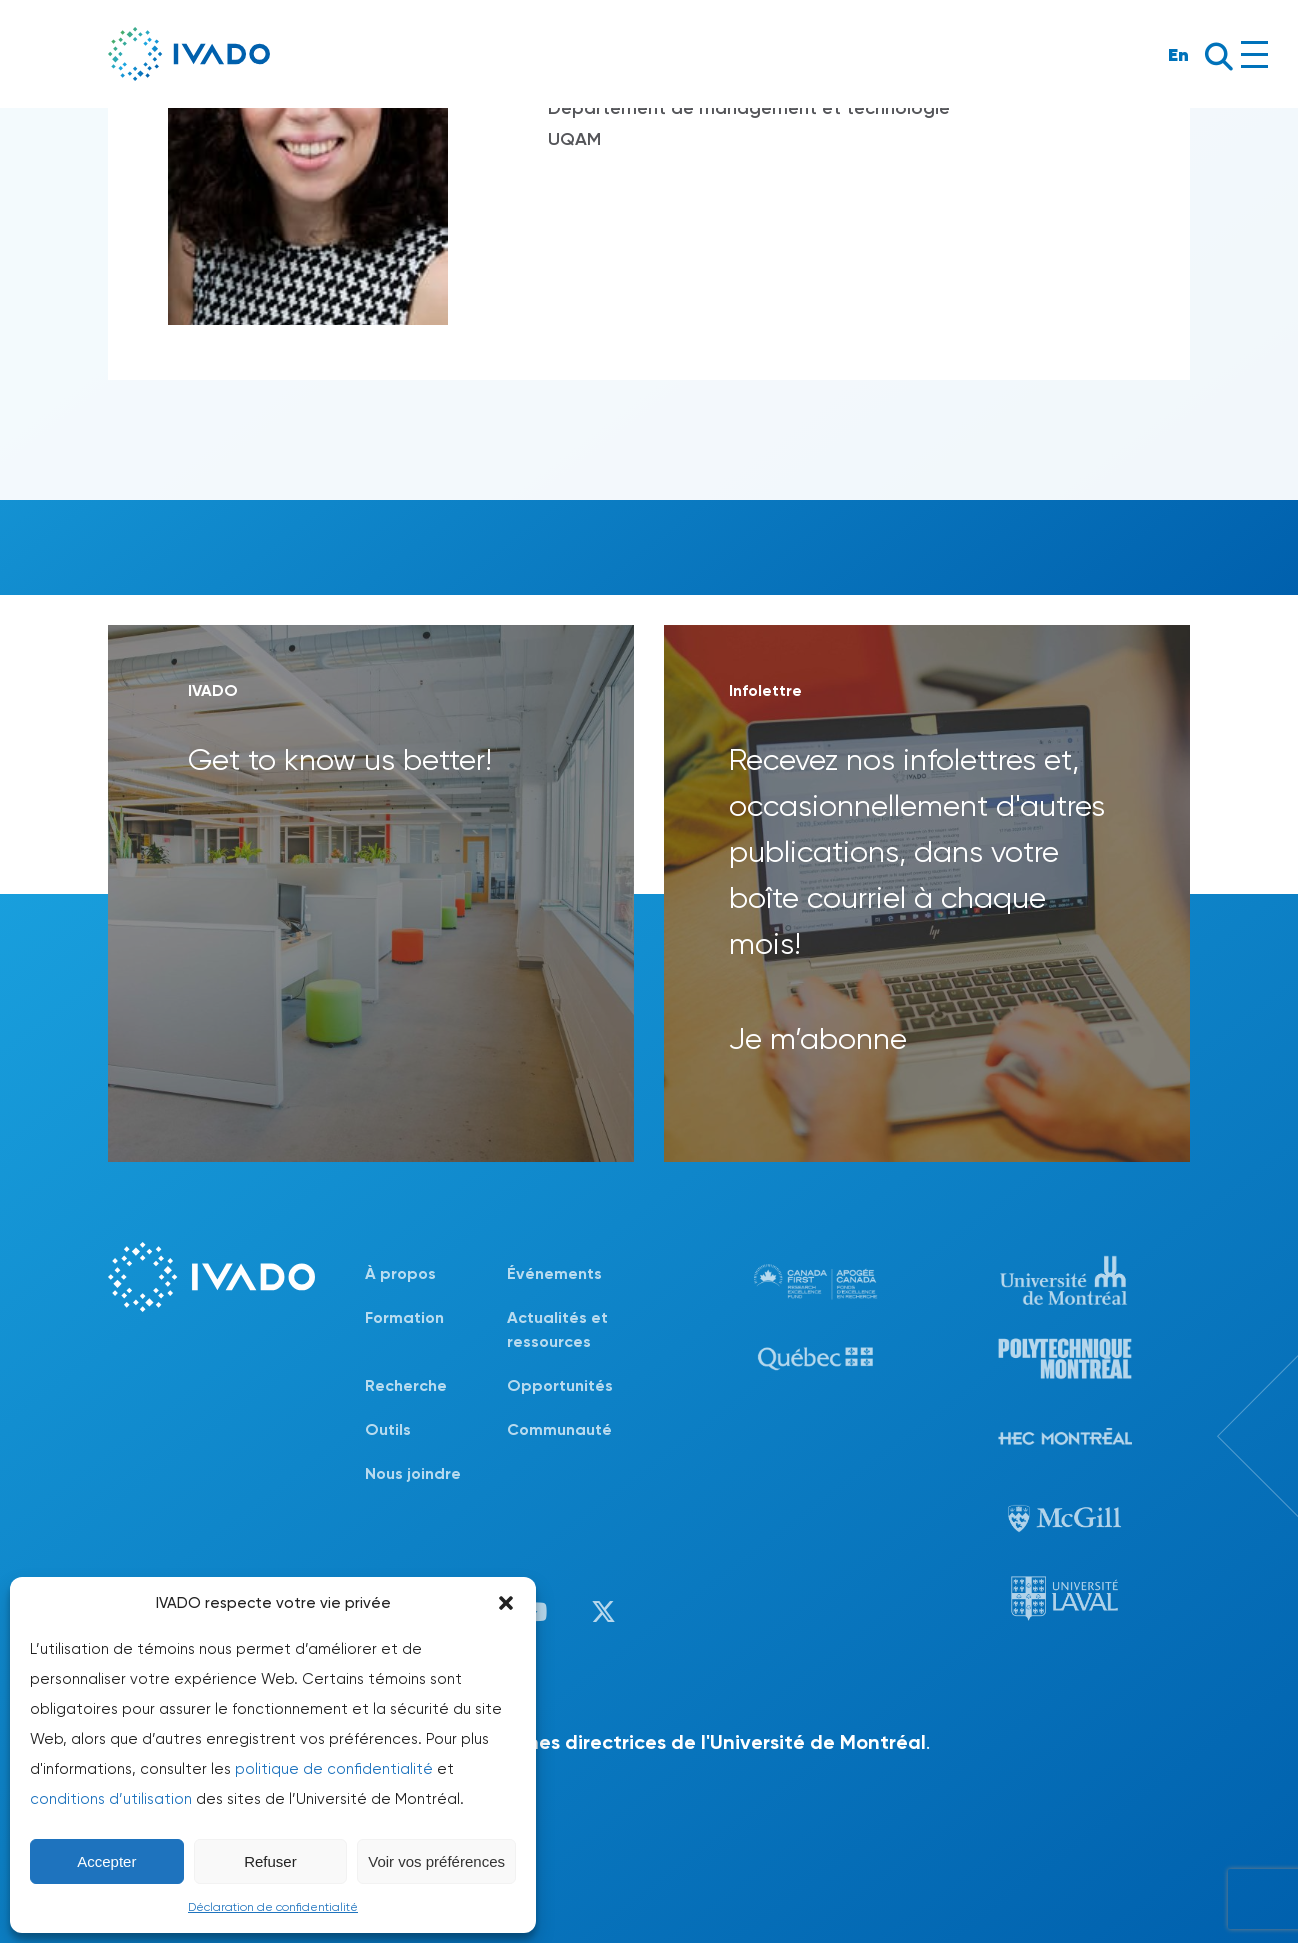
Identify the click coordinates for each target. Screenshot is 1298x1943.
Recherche (406, 1385)
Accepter (106, 1861)
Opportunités (560, 1385)
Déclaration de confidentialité (273, 1907)
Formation (404, 1317)
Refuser (270, 1861)
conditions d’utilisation (111, 1799)
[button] (506, 1603)
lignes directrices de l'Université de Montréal (715, 1742)
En (1178, 54)
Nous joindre (413, 1473)
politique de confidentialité (334, 1769)
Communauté (559, 1429)
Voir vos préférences (436, 1861)
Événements (554, 1273)
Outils (388, 1429)
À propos (400, 1273)
